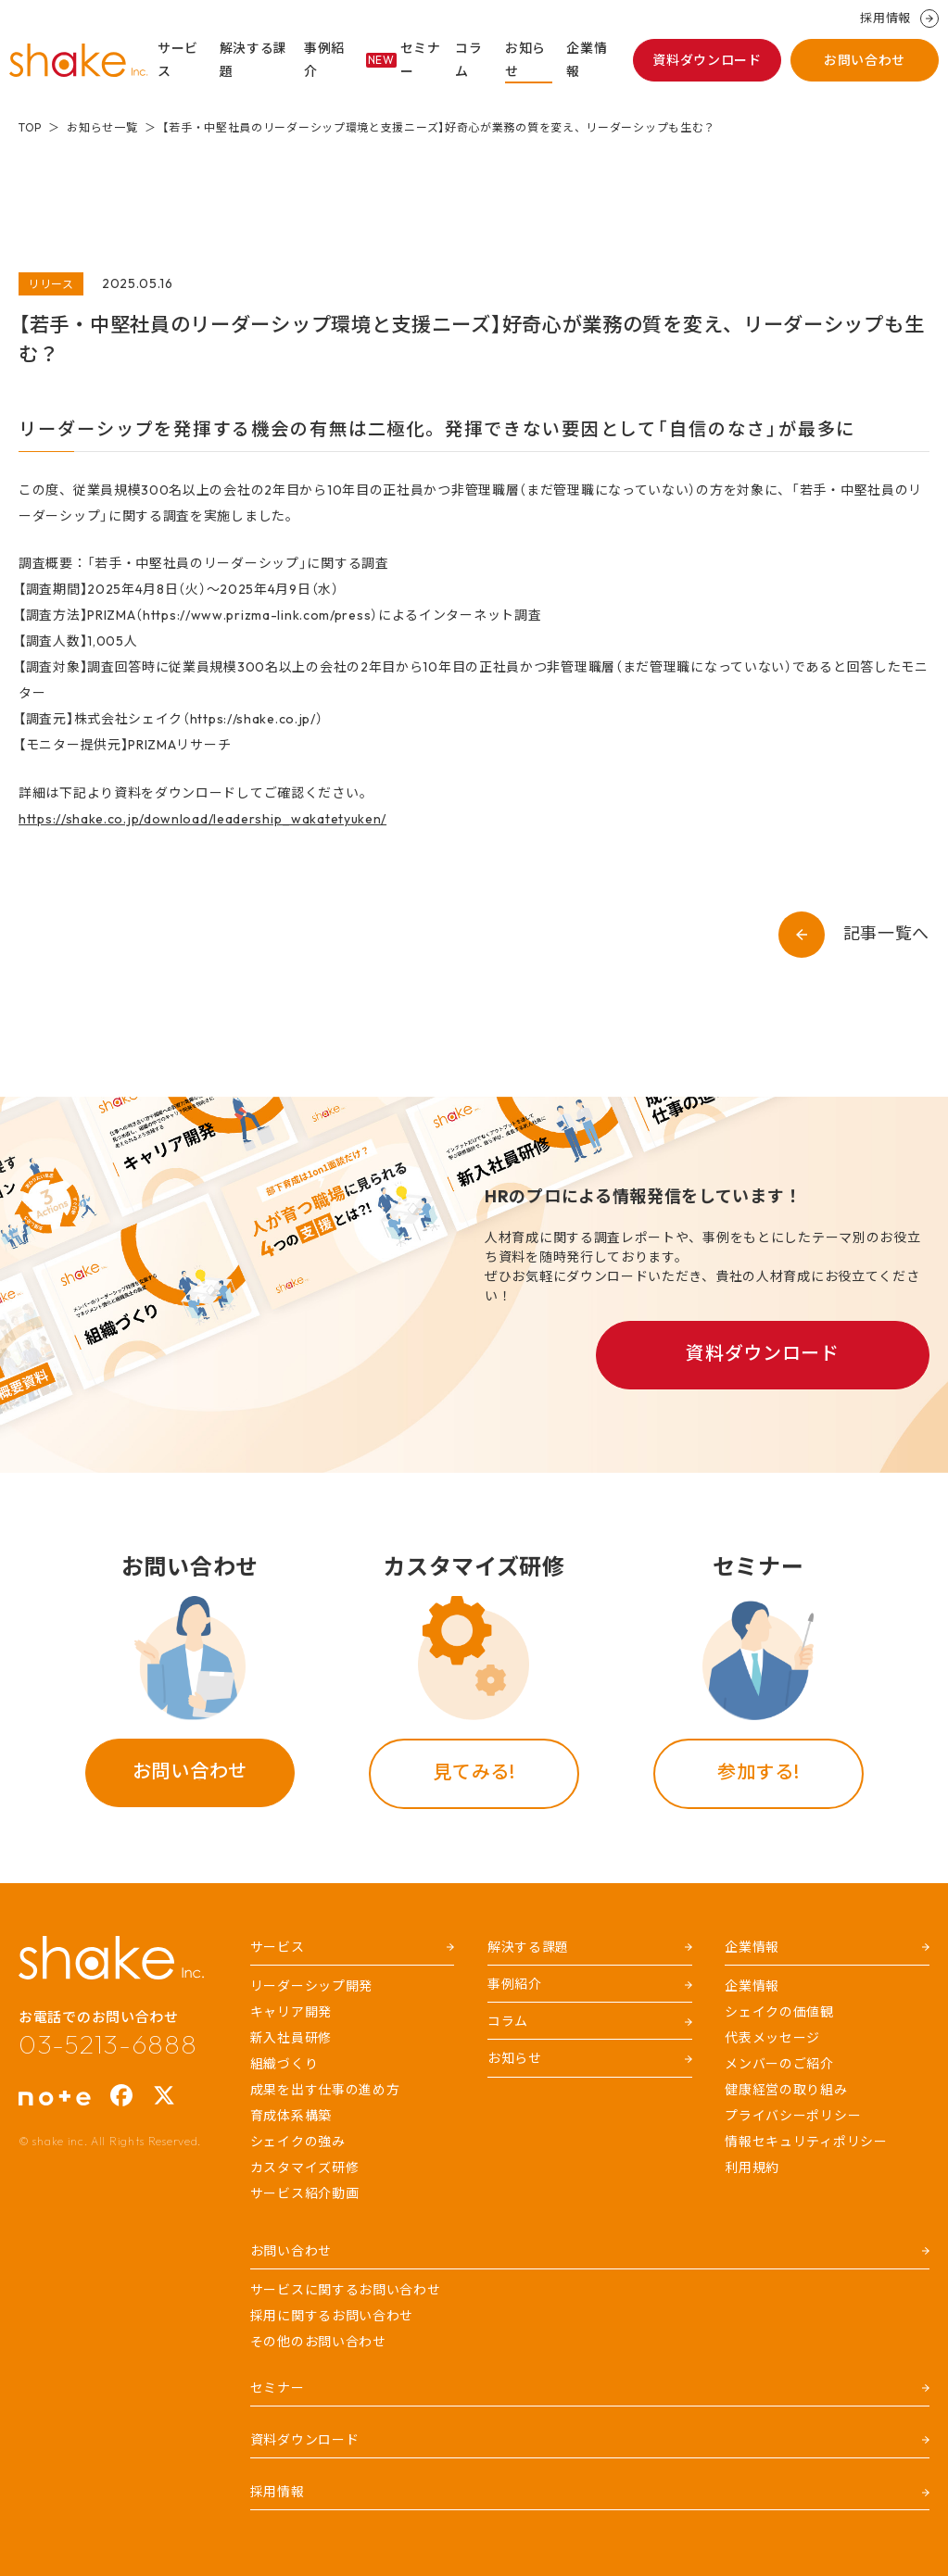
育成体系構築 (291, 2115)
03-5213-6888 (107, 2044)
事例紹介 (324, 60)
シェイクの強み (298, 2141)
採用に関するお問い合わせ (331, 2315)
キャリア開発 (291, 2012)
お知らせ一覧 (102, 127)
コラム (468, 60)
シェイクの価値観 (779, 2012)
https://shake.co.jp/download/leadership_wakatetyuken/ (202, 818)
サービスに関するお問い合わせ (345, 2289)
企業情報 (586, 60)
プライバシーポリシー (793, 2115)
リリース (51, 284)
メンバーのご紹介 (779, 2063)
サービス (178, 60)
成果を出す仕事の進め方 (325, 2089)
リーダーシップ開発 (311, 1986)
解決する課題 (254, 60)
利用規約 (752, 2167)
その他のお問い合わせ (318, 2341)
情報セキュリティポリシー (806, 2141)
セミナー (403, 60)
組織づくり (284, 2063)
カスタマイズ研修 (305, 2167)
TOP (30, 127)
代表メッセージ (772, 2037)
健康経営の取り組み (786, 2089)
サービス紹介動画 (305, 2193)
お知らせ (525, 60)
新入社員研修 (291, 2037)
